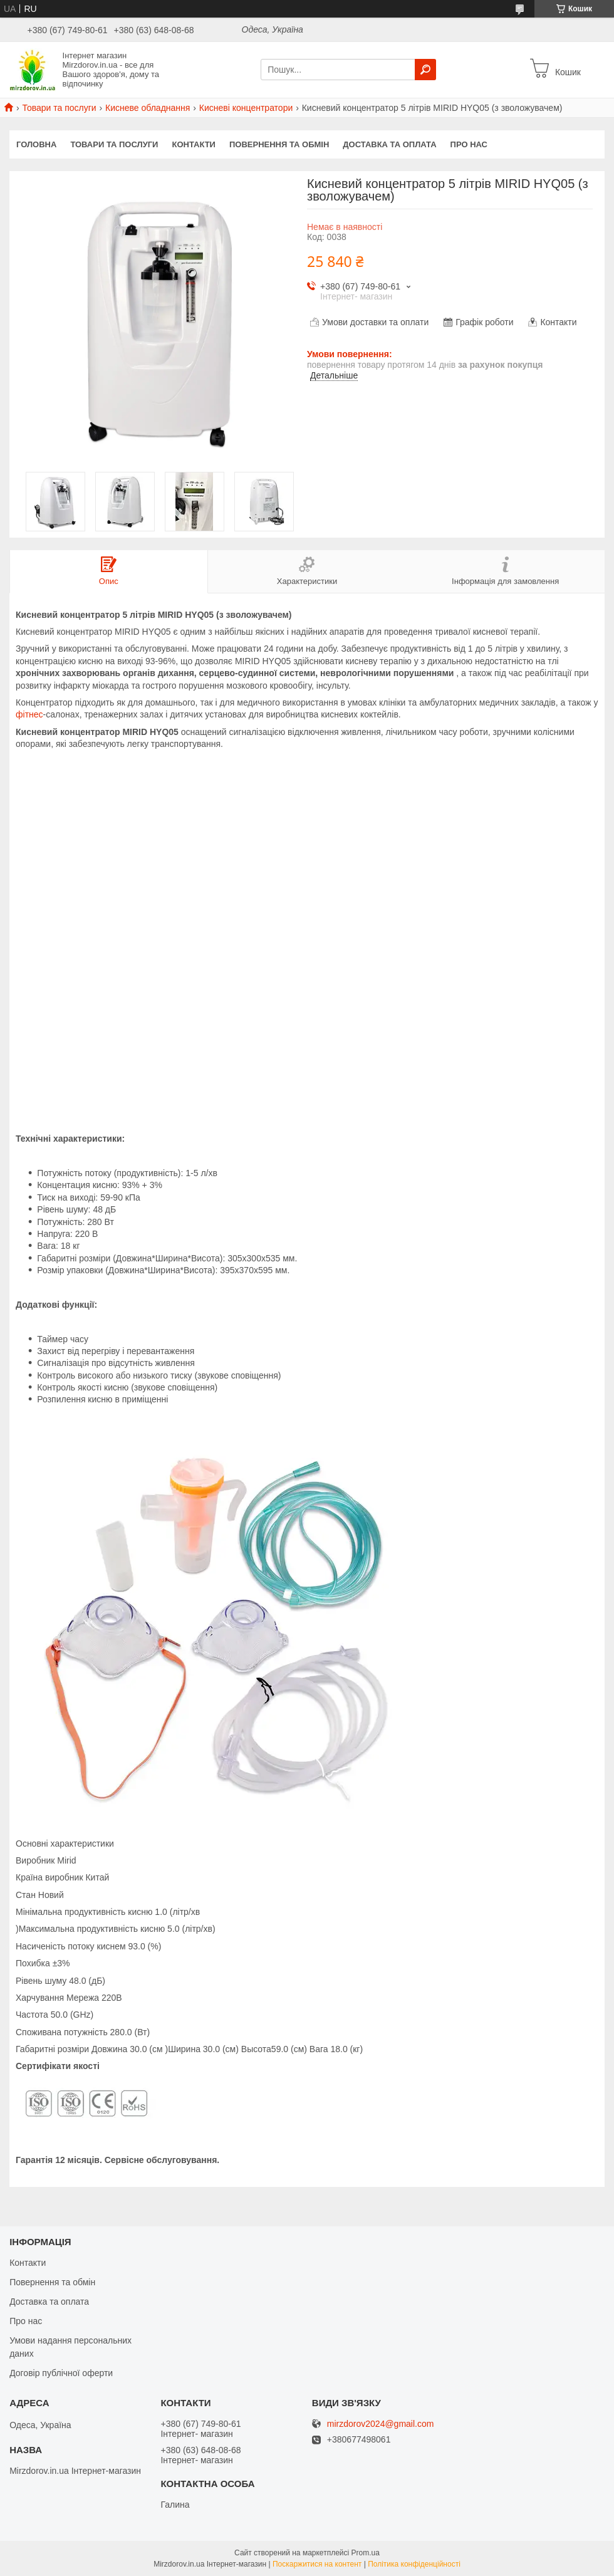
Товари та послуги (59, 108)
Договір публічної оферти (61, 2373)
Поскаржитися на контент (317, 2564)
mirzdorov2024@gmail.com (380, 2424)
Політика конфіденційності (414, 2564)
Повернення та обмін (279, 144)
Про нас (468, 144)
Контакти (194, 144)
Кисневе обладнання (147, 108)
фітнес (29, 714)
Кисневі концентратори (246, 108)
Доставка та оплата (389, 144)
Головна (36, 144)
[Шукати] (425, 69)
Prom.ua (365, 2552)
